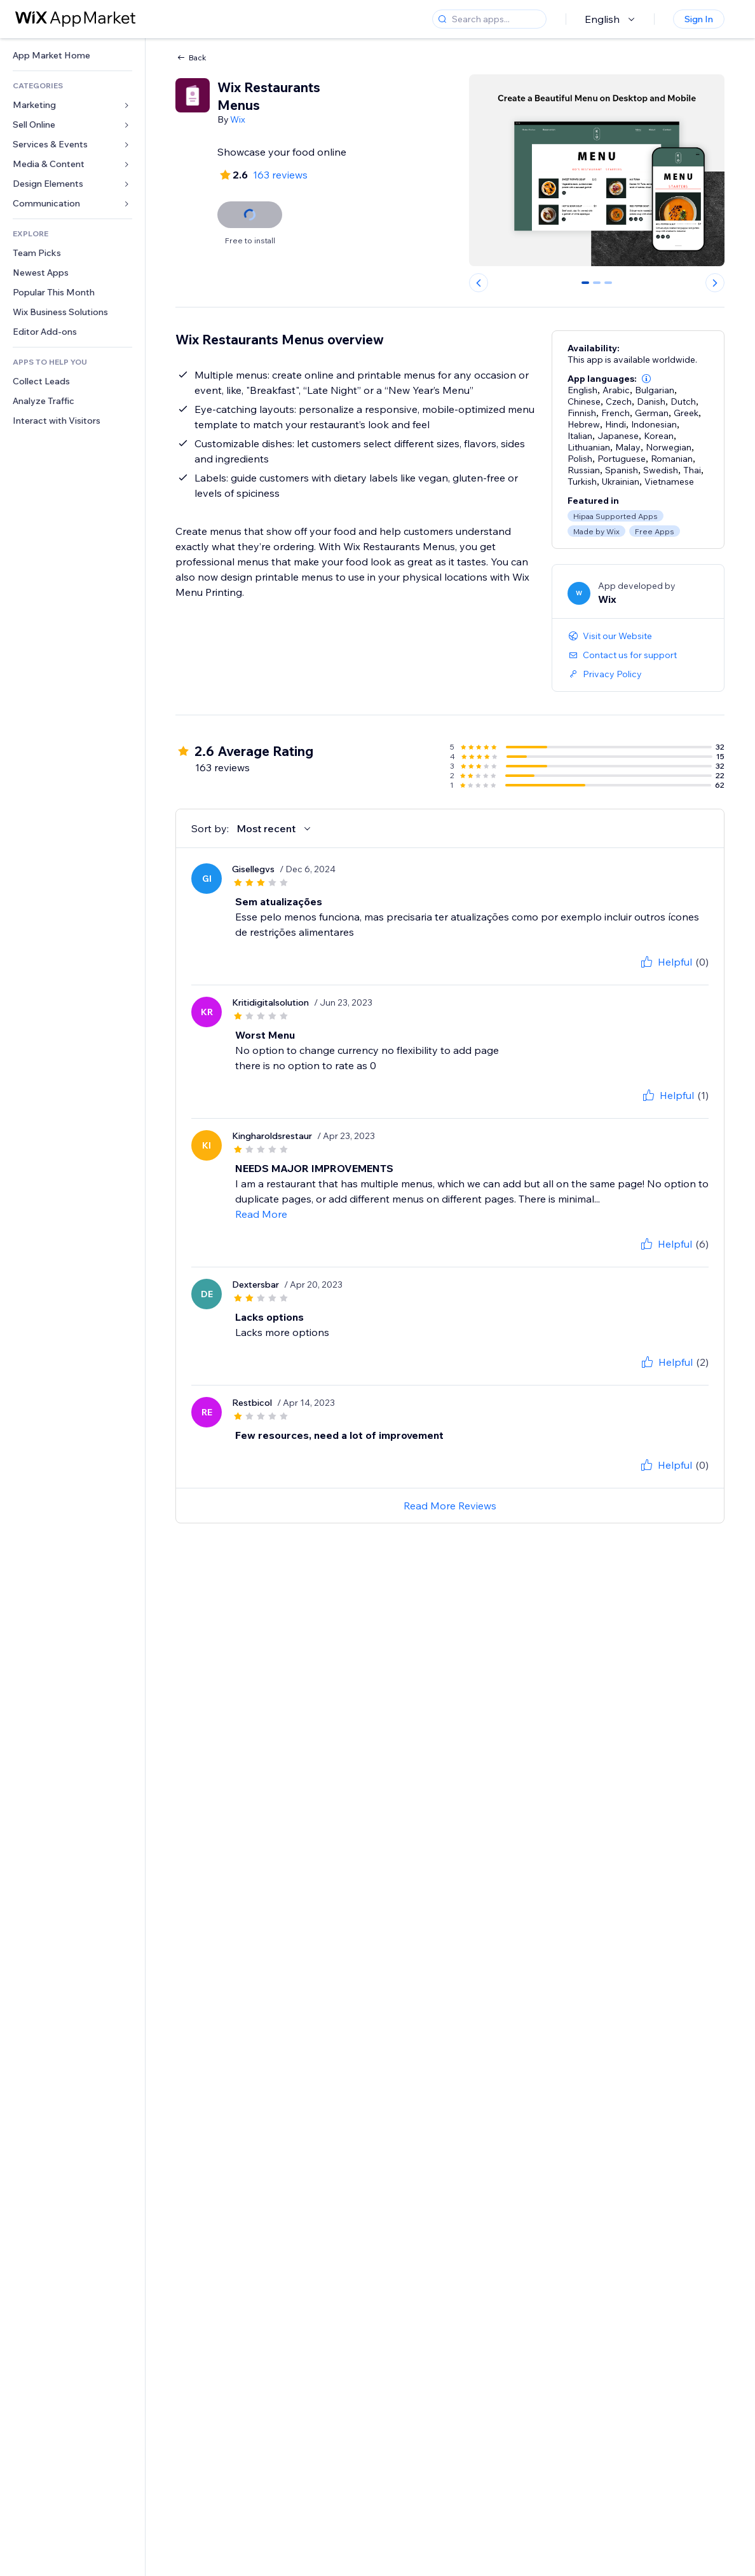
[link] (72, 55)
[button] (646, 378)
